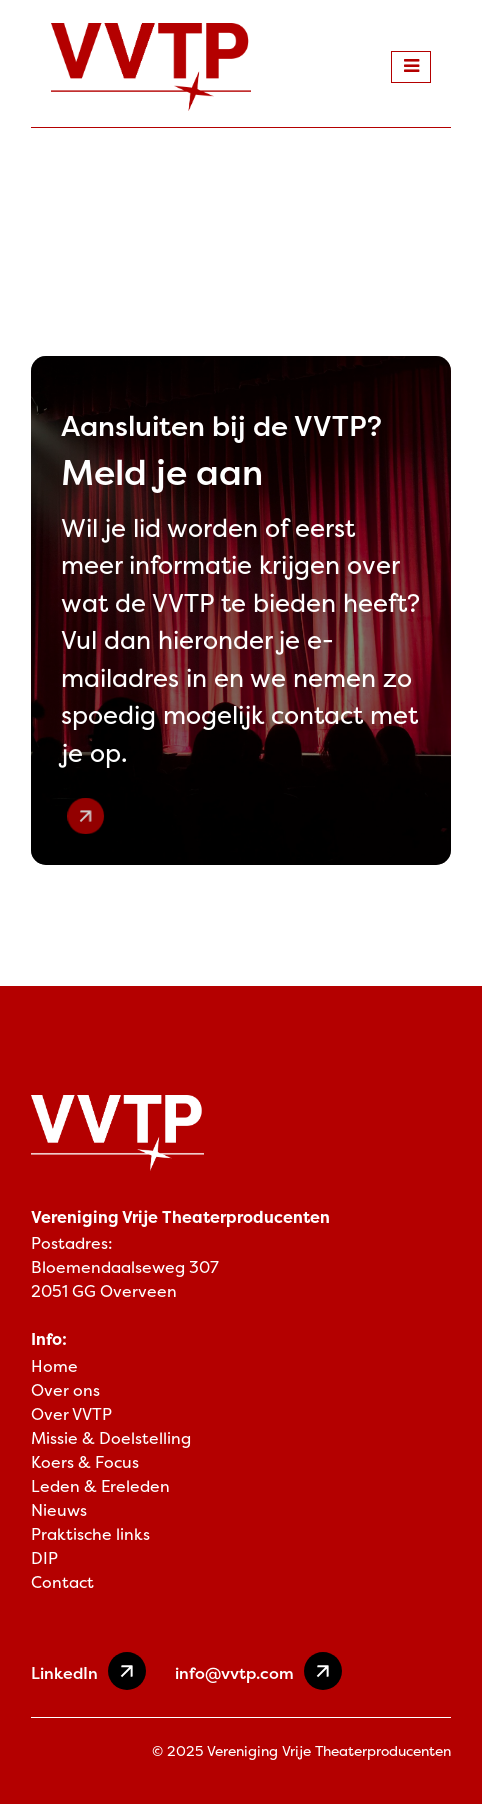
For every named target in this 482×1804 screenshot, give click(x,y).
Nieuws (59, 1510)
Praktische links (90, 1534)
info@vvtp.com (258, 1671)
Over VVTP (71, 1414)
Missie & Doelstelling (111, 1438)
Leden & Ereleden (100, 1486)
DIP (44, 1558)
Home (54, 1366)
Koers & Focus (85, 1462)
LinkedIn (88, 1671)
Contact (62, 1582)
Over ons (65, 1390)
